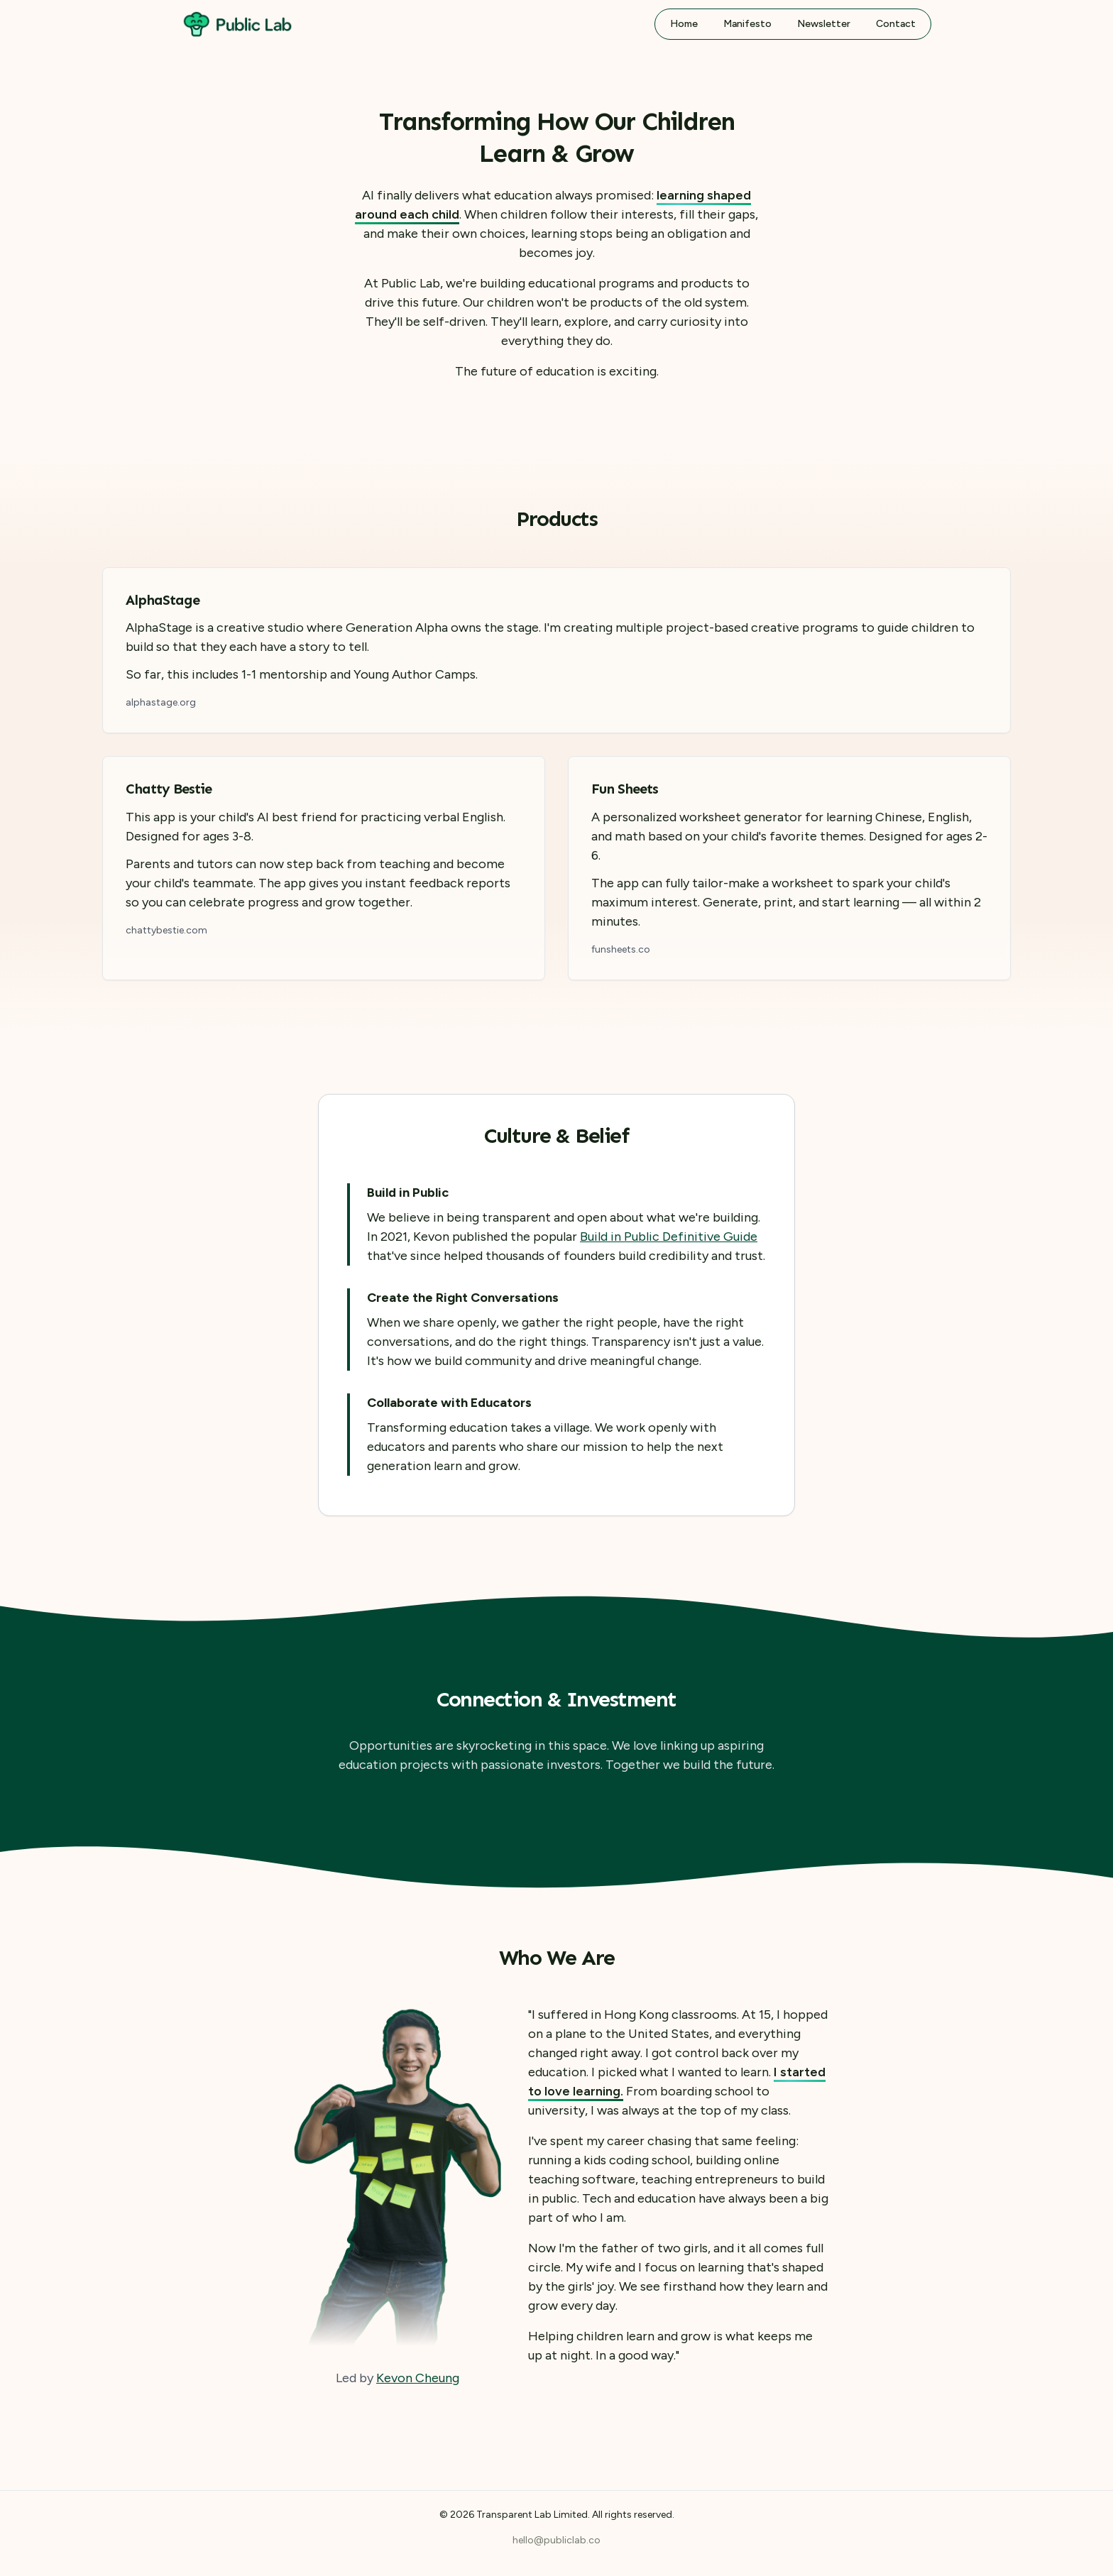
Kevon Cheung (417, 2378)
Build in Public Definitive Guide (668, 1236)
